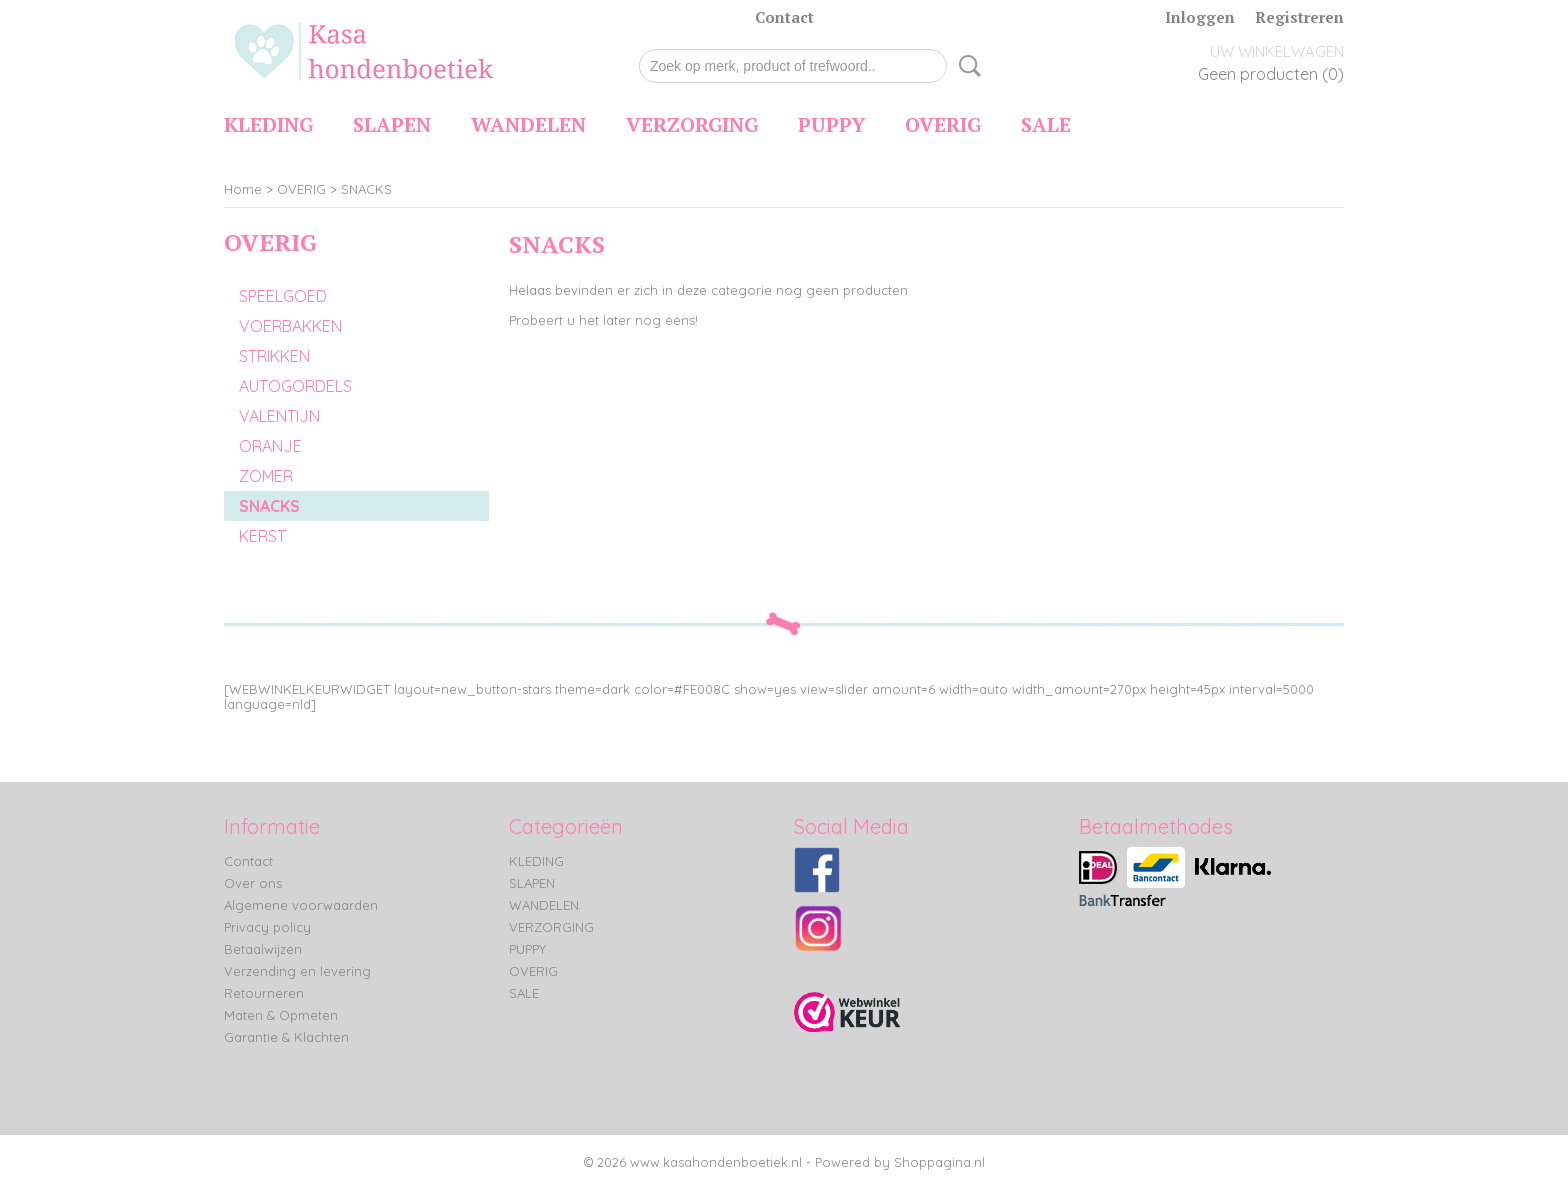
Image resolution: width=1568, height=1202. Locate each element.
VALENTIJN (279, 416)
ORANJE (270, 446)
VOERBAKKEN (290, 326)
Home (243, 189)
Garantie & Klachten (286, 1037)
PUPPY (831, 124)
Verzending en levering (297, 971)
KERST (262, 536)
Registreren (1299, 17)
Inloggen (1200, 17)
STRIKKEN (274, 356)
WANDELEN (528, 124)
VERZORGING (692, 124)
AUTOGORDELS (295, 386)
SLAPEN (392, 124)
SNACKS (366, 189)
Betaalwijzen (263, 949)
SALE (1046, 124)
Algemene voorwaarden (301, 905)
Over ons (253, 883)
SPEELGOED (283, 296)
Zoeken (966, 66)
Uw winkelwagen (1277, 51)
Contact (784, 17)
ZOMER (266, 476)
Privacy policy (267, 927)
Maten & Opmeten (281, 1015)
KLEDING (268, 124)
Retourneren (264, 993)
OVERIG (943, 124)
